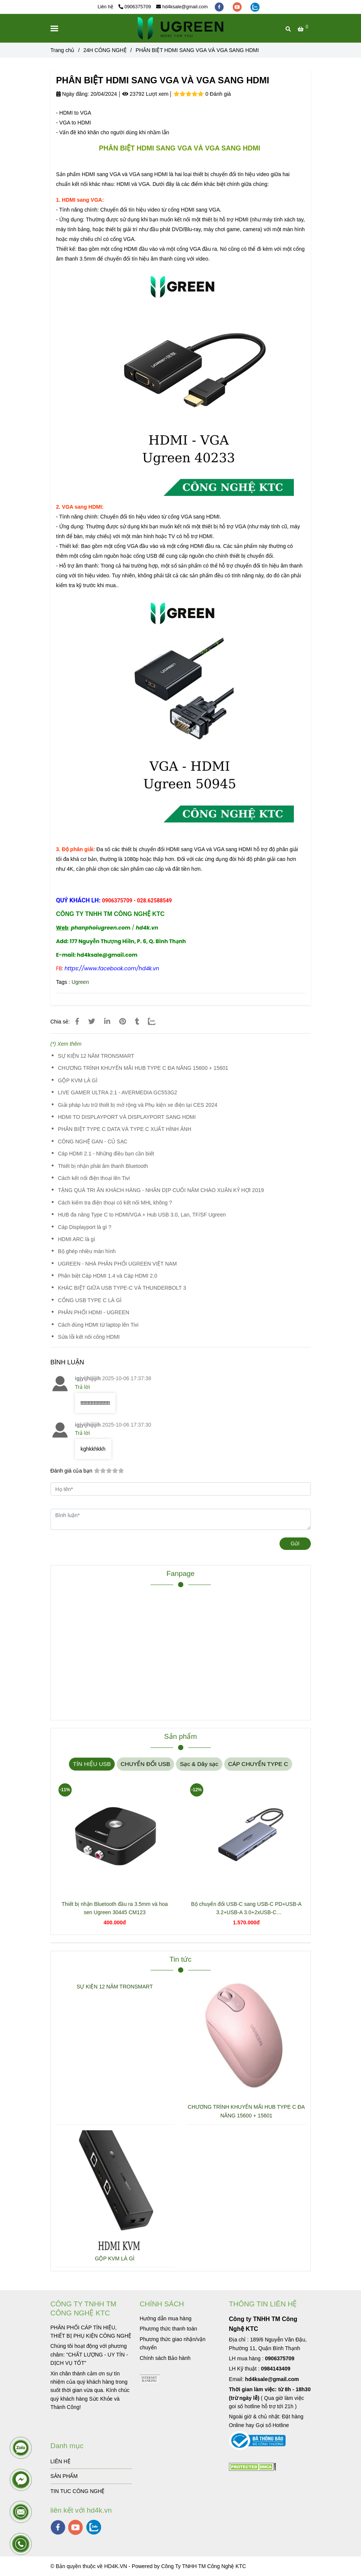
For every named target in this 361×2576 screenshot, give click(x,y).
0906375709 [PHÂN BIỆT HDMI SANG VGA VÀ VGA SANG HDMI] (134, 6)
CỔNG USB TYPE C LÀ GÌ (90, 1300)
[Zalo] (156, 1021)
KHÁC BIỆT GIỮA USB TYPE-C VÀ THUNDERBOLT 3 (122, 1288)
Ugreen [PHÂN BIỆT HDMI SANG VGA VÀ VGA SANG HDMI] (80, 982)
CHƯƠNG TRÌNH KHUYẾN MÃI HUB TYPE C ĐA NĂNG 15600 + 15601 (143, 1068)
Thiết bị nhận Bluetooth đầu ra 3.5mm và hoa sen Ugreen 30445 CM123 (114, 1908)
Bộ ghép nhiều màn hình (87, 1251)
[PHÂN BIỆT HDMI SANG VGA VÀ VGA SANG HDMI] (180, 28)
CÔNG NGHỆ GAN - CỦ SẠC (93, 1141)
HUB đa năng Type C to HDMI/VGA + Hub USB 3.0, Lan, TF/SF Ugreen (142, 1215)
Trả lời (82, 1387)
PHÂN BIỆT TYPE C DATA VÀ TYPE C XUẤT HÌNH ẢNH (125, 1129)
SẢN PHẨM (64, 2476)
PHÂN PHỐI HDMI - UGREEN (93, 1312)
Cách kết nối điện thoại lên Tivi (94, 1178)
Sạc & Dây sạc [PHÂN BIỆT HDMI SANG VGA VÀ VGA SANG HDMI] (199, 1764)
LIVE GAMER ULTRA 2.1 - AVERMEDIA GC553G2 (117, 1092)
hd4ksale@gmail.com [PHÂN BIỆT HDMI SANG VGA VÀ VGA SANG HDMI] (182, 6)
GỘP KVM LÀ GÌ (78, 1080)
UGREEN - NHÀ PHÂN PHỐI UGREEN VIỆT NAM (117, 1264)
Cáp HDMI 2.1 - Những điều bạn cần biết (106, 1154)
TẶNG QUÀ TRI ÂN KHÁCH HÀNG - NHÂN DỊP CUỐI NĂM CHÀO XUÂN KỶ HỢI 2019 (161, 1190)
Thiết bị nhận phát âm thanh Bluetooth (103, 1166)
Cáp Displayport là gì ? (85, 1227)
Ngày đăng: (72, 94)
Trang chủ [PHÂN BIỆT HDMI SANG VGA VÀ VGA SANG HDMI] (63, 50)
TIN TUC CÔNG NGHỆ (78, 2491)
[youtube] (238, 6)
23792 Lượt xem (145, 94)
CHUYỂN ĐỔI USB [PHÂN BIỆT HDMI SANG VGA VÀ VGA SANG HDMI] (145, 1764)
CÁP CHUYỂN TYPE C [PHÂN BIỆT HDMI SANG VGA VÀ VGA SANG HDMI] (258, 1764)
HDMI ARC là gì (76, 1239)
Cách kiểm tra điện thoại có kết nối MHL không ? (115, 1203)
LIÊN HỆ (61, 2461)
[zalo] (255, 6)
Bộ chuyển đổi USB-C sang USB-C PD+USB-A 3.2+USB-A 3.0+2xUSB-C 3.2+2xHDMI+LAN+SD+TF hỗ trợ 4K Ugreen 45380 (246, 1908)
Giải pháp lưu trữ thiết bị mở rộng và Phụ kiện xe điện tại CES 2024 (138, 1105)
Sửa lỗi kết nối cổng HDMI (89, 1337)
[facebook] (220, 6)
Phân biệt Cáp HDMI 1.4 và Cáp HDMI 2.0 (107, 1276)
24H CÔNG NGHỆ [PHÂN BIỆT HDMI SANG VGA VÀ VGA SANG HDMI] (105, 50)
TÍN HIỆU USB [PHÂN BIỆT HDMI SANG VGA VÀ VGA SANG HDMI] (92, 1764)
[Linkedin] (107, 1021)
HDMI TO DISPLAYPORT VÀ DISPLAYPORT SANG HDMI (127, 1117)
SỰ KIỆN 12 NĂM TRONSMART (96, 1056)
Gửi (295, 1543)
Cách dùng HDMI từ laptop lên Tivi (98, 1325)
